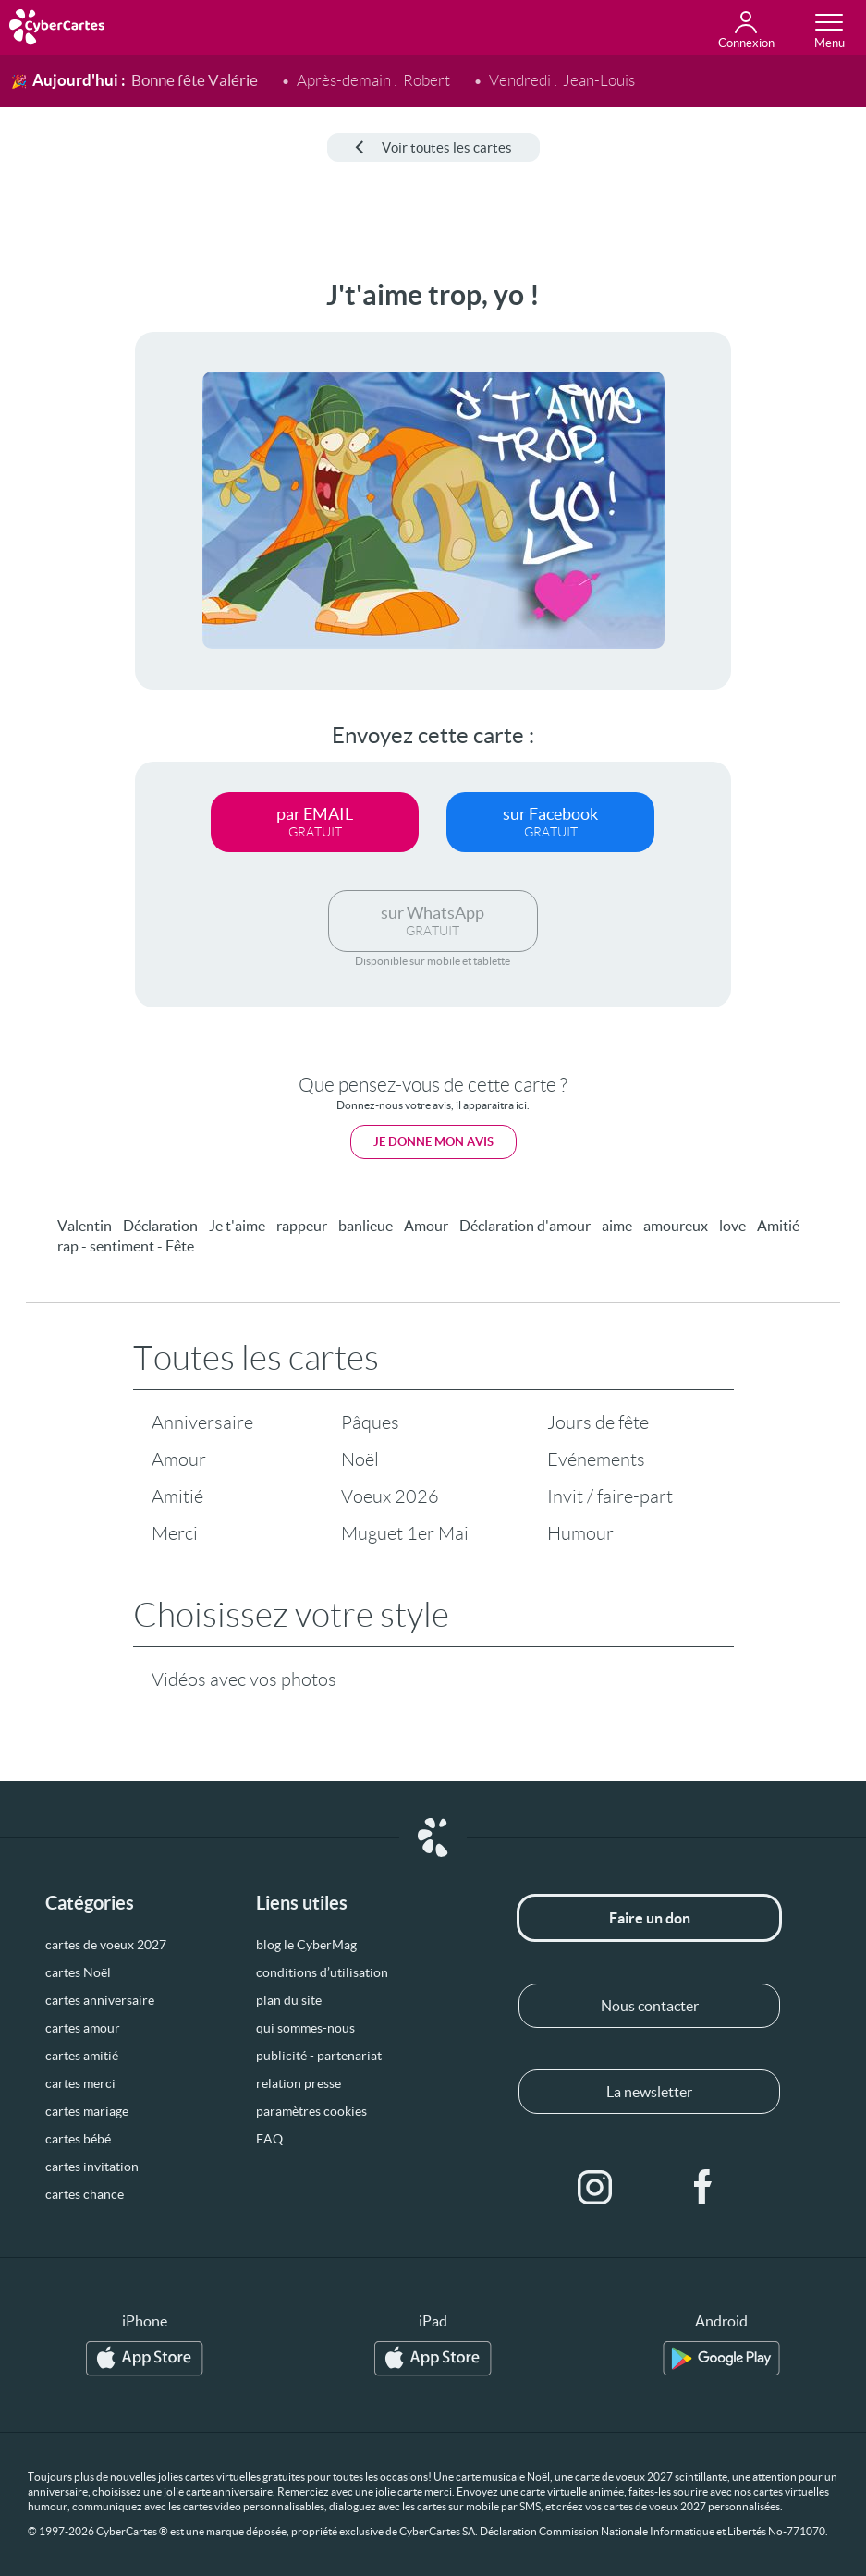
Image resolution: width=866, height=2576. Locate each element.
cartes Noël (78, 1972)
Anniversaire (202, 1422)
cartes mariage (86, 2111)
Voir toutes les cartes (433, 147)
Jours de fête (598, 1422)
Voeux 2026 (390, 1496)
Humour (580, 1533)
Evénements (596, 1459)
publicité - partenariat (319, 2055)
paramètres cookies (311, 2111)
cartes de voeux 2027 (105, 1944)
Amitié (177, 1496)
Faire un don (649, 1918)
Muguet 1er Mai (405, 1533)
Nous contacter (650, 2005)
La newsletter (649, 2091)
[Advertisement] (65, 556)
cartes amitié (81, 2055)
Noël (360, 1459)
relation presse (298, 2083)
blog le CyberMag (306, 1944)
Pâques (370, 1422)
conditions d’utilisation (322, 1972)
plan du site (289, 2000)
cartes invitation (92, 2166)
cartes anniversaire (99, 2000)
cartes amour (82, 2028)
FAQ (269, 2138)
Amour (179, 1459)
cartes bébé (78, 2138)
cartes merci (80, 2083)
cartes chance (84, 2194)
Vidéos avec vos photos (244, 1679)
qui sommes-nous (305, 2028)
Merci (175, 1533)
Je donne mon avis (433, 1142)
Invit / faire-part (610, 1496)
